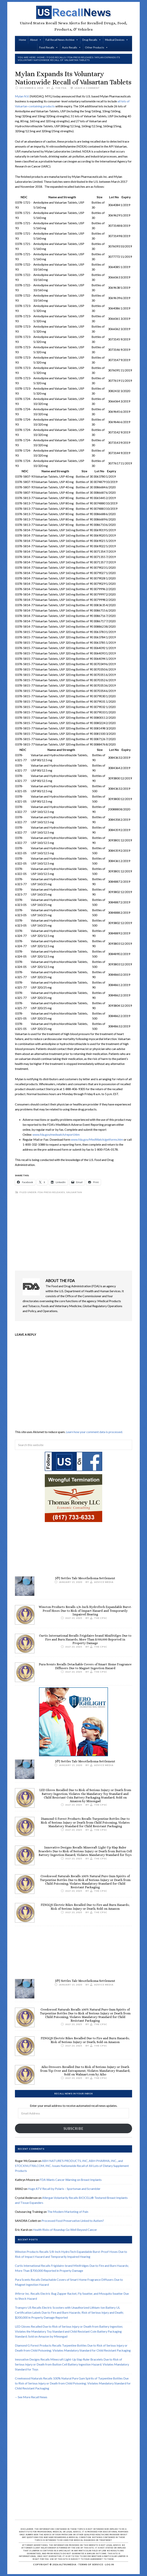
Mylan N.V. (22, 96)
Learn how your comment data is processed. (94, 1432)
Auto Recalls (69, 47)
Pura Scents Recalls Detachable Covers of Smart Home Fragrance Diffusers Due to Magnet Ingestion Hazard (85, 1666)
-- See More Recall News (31, 2397)
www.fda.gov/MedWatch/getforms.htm (97, 1139)
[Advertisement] (73, 1232)
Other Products (94, 47)
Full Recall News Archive (60, 39)
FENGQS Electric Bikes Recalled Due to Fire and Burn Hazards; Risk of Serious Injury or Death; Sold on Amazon (85, 1906)
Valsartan (74, 1192)
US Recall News (73, 12)
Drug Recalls (89, 39)
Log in (109, 2564)
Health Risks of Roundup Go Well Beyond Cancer (65, 2229)
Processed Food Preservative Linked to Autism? (73, 2220)
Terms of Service (90, 2564)
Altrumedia (67, 2564)
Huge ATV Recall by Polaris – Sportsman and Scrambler (64, 2188)
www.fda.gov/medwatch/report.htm (56, 1134)
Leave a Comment (87, 87)
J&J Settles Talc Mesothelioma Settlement (85, 1578)
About (34, 39)
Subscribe (73, 2128)
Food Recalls (46, 47)
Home (22, 39)
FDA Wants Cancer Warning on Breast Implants (71, 2179)
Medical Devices (114, 39)
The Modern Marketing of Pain (67, 2211)
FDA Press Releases (51, 1192)
